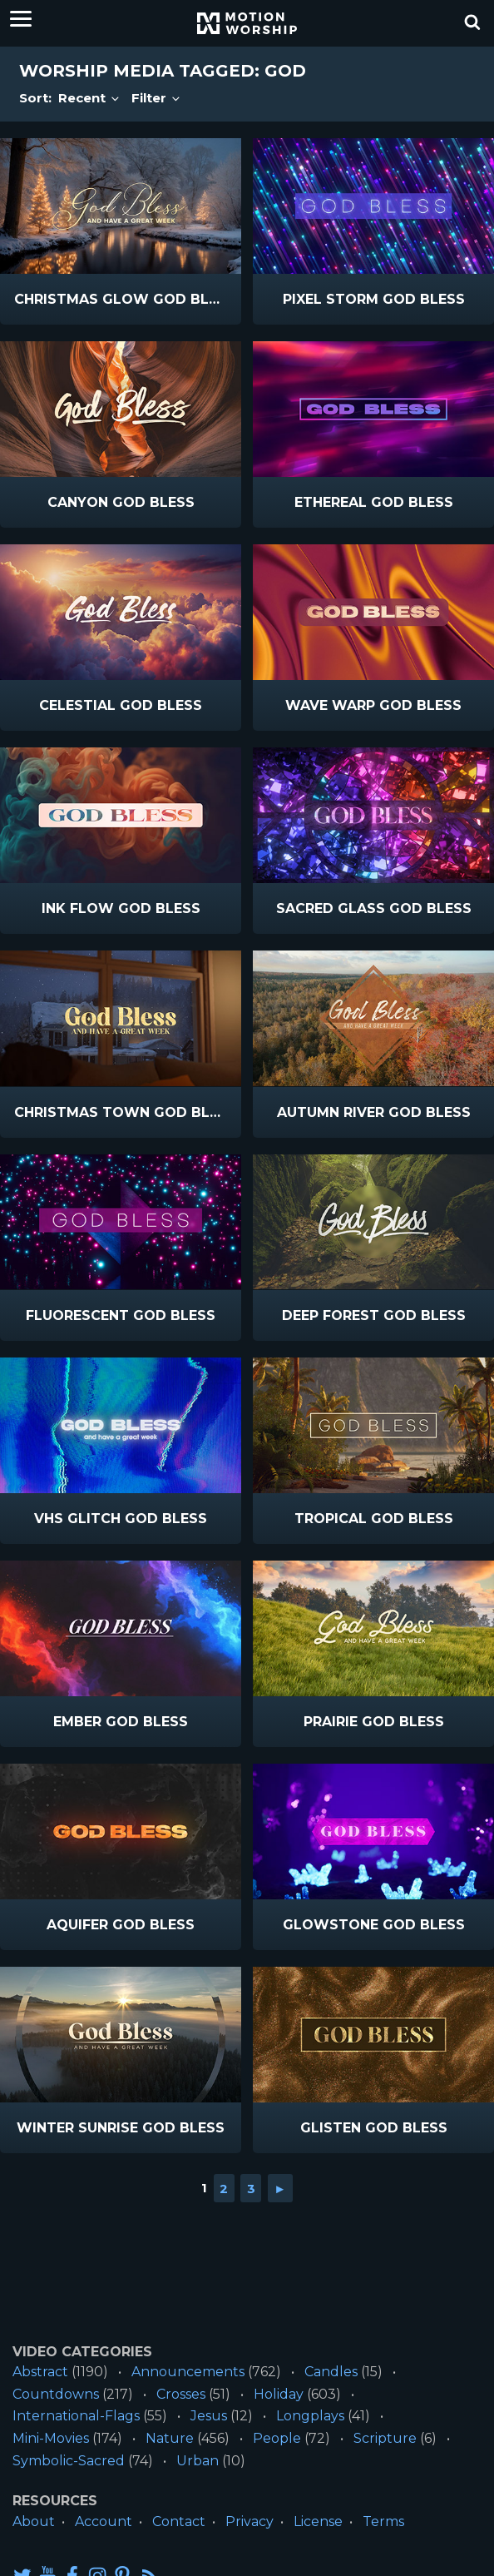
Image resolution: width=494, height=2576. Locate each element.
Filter (156, 98)
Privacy (249, 2521)
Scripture (385, 2438)
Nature (170, 2438)
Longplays (310, 2416)
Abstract (40, 2372)
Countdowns (55, 2394)
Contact (178, 2521)
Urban (197, 2461)
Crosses (180, 2394)
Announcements (188, 2372)
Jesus (208, 2416)
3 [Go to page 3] (251, 2188)
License (318, 2521)
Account (103, 2521)
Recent (89, 98)
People (277, 2438)
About (33, 2521)
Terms (383, 2521)
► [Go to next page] (280, 2188)
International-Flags (76, 2416)
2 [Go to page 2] (224, 2188)
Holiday (279, 2394)
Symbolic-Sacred (68, 2461)
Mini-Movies (50, 2438)
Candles (331, 2372)
